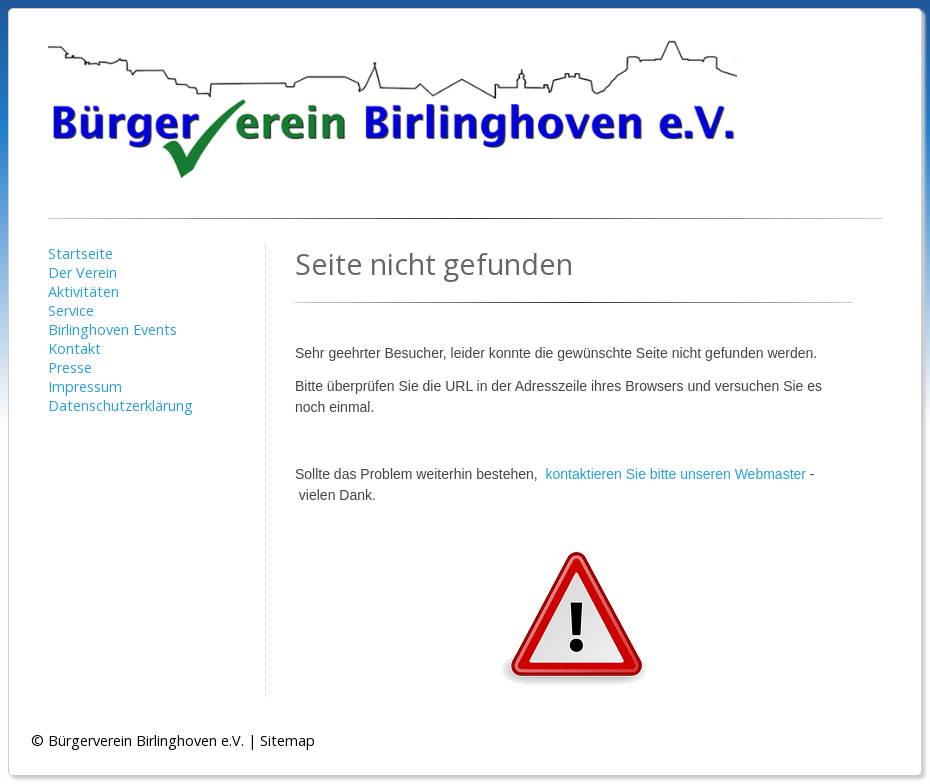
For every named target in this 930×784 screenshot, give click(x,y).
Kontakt (74, 348)
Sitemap (287, 740)
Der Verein (82, 272)
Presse (70, 367)
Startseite (80, 253)
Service (71, 310)
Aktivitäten (83, 291)
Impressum (85, 386)
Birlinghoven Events (112, 329)
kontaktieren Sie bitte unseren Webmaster (676, 474)
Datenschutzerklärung (120, 405)
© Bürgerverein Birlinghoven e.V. (137, 740)
